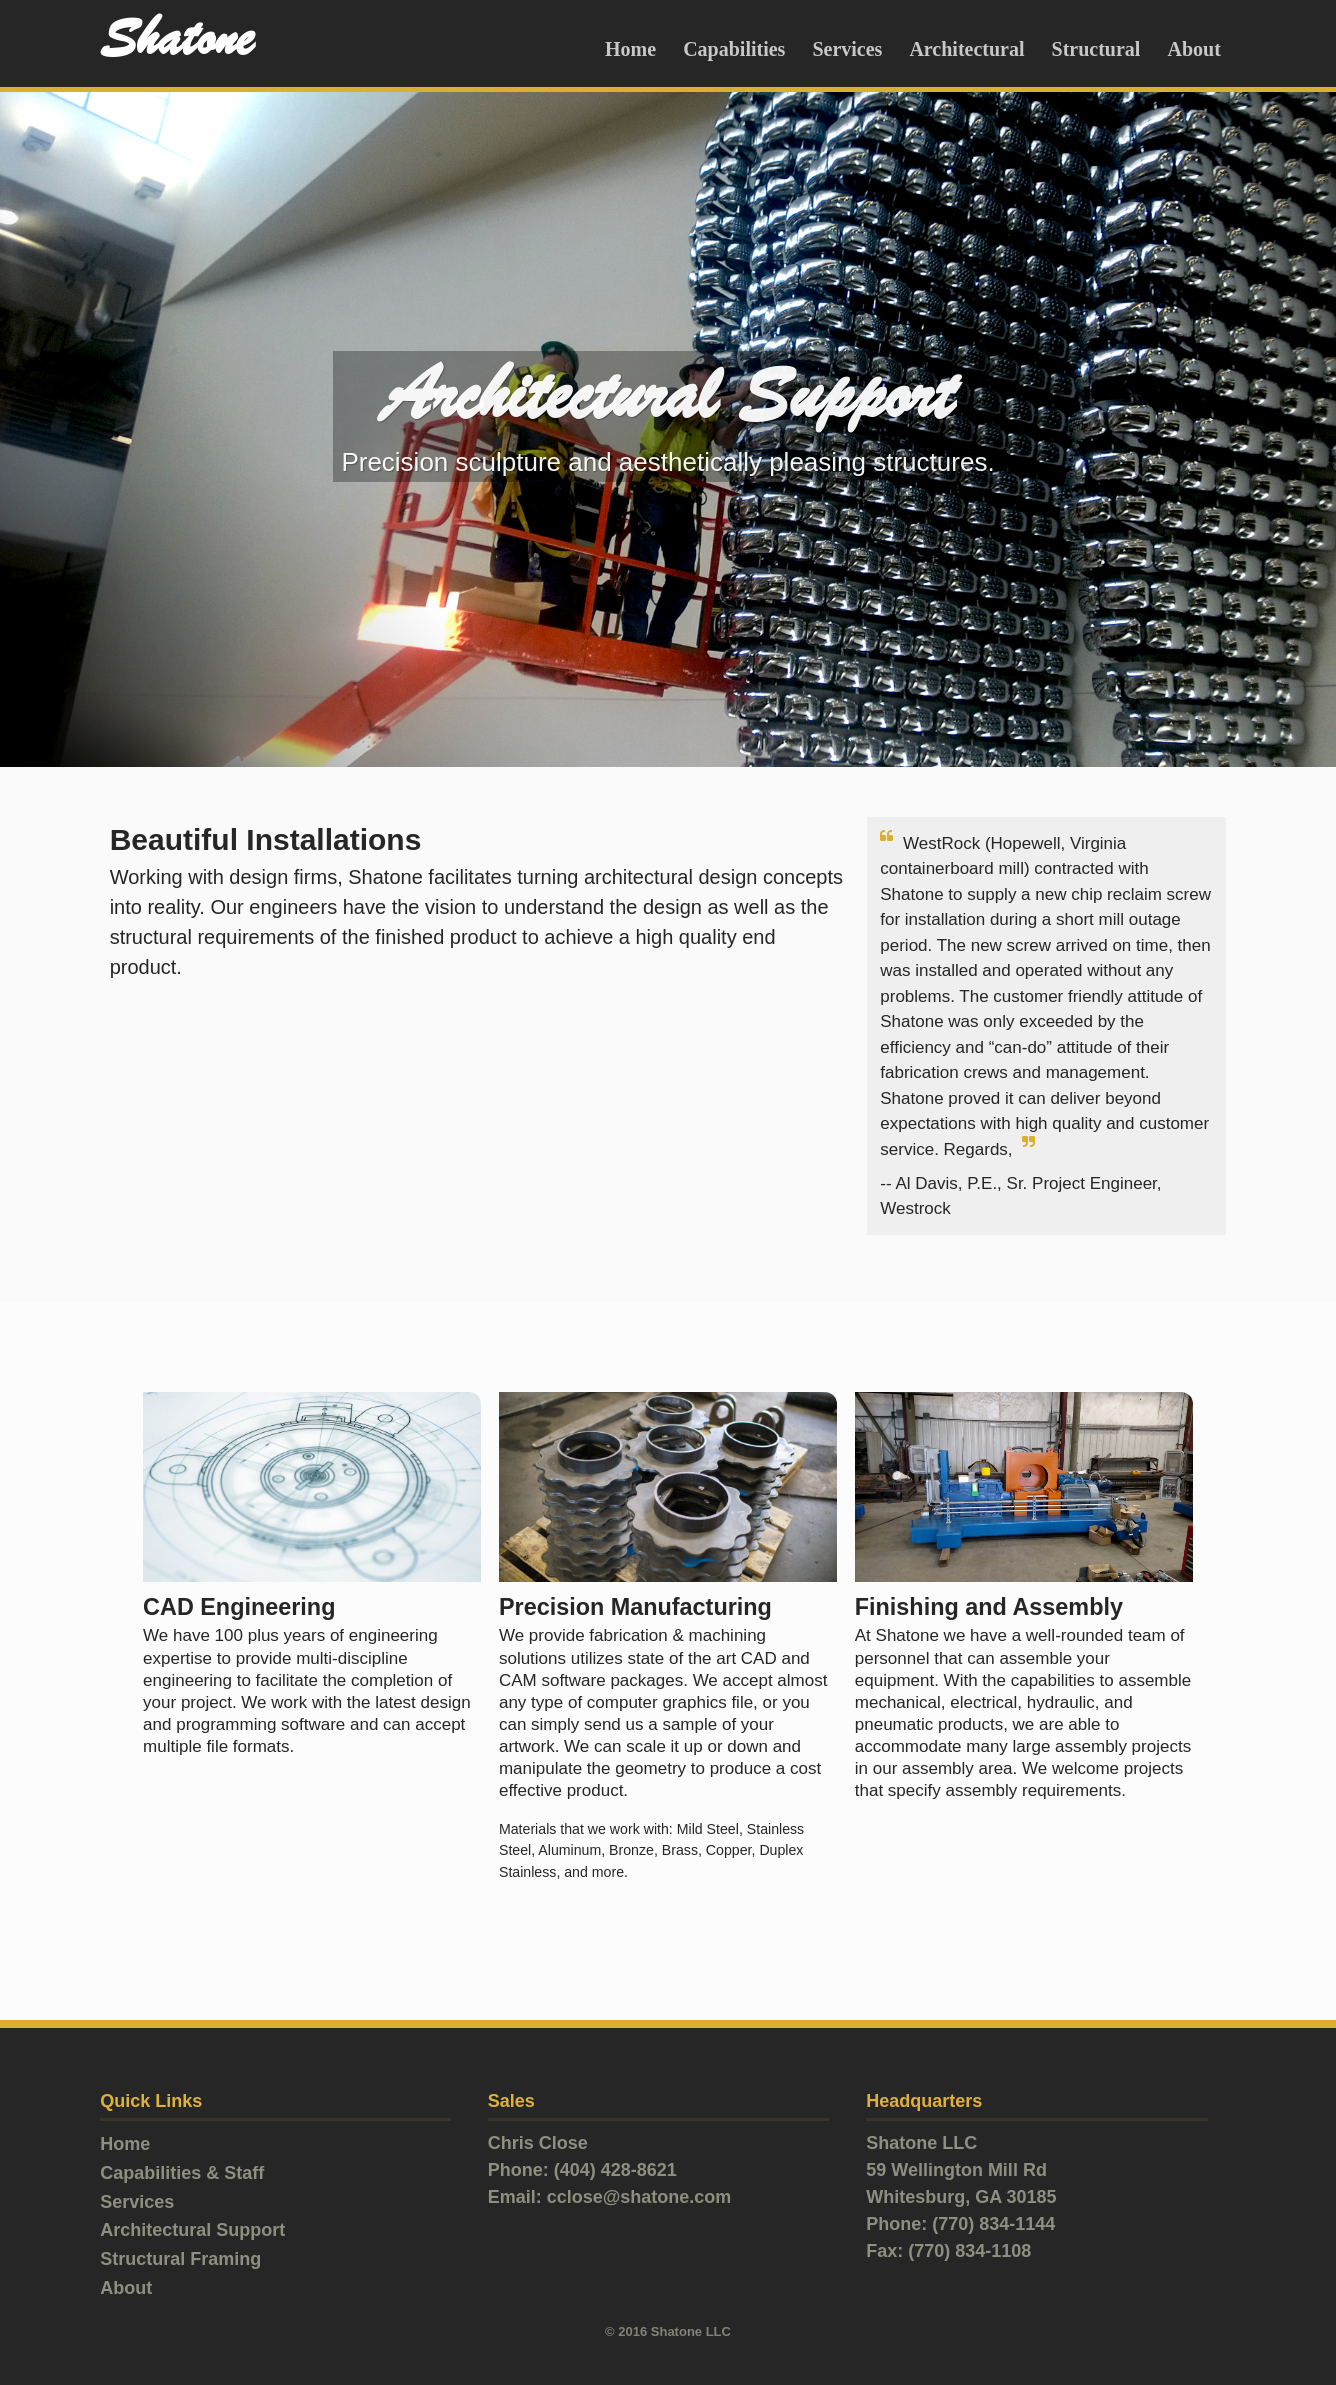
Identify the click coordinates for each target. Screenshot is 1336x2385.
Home (630, 49)
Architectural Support (192, 2230)
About (1193, 49)
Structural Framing (180, 2259)
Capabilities (734, 49)
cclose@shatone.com (639, 2197)
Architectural (966, 49)
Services (847, 49)
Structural (1096, 49)
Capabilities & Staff (182, 2173)
